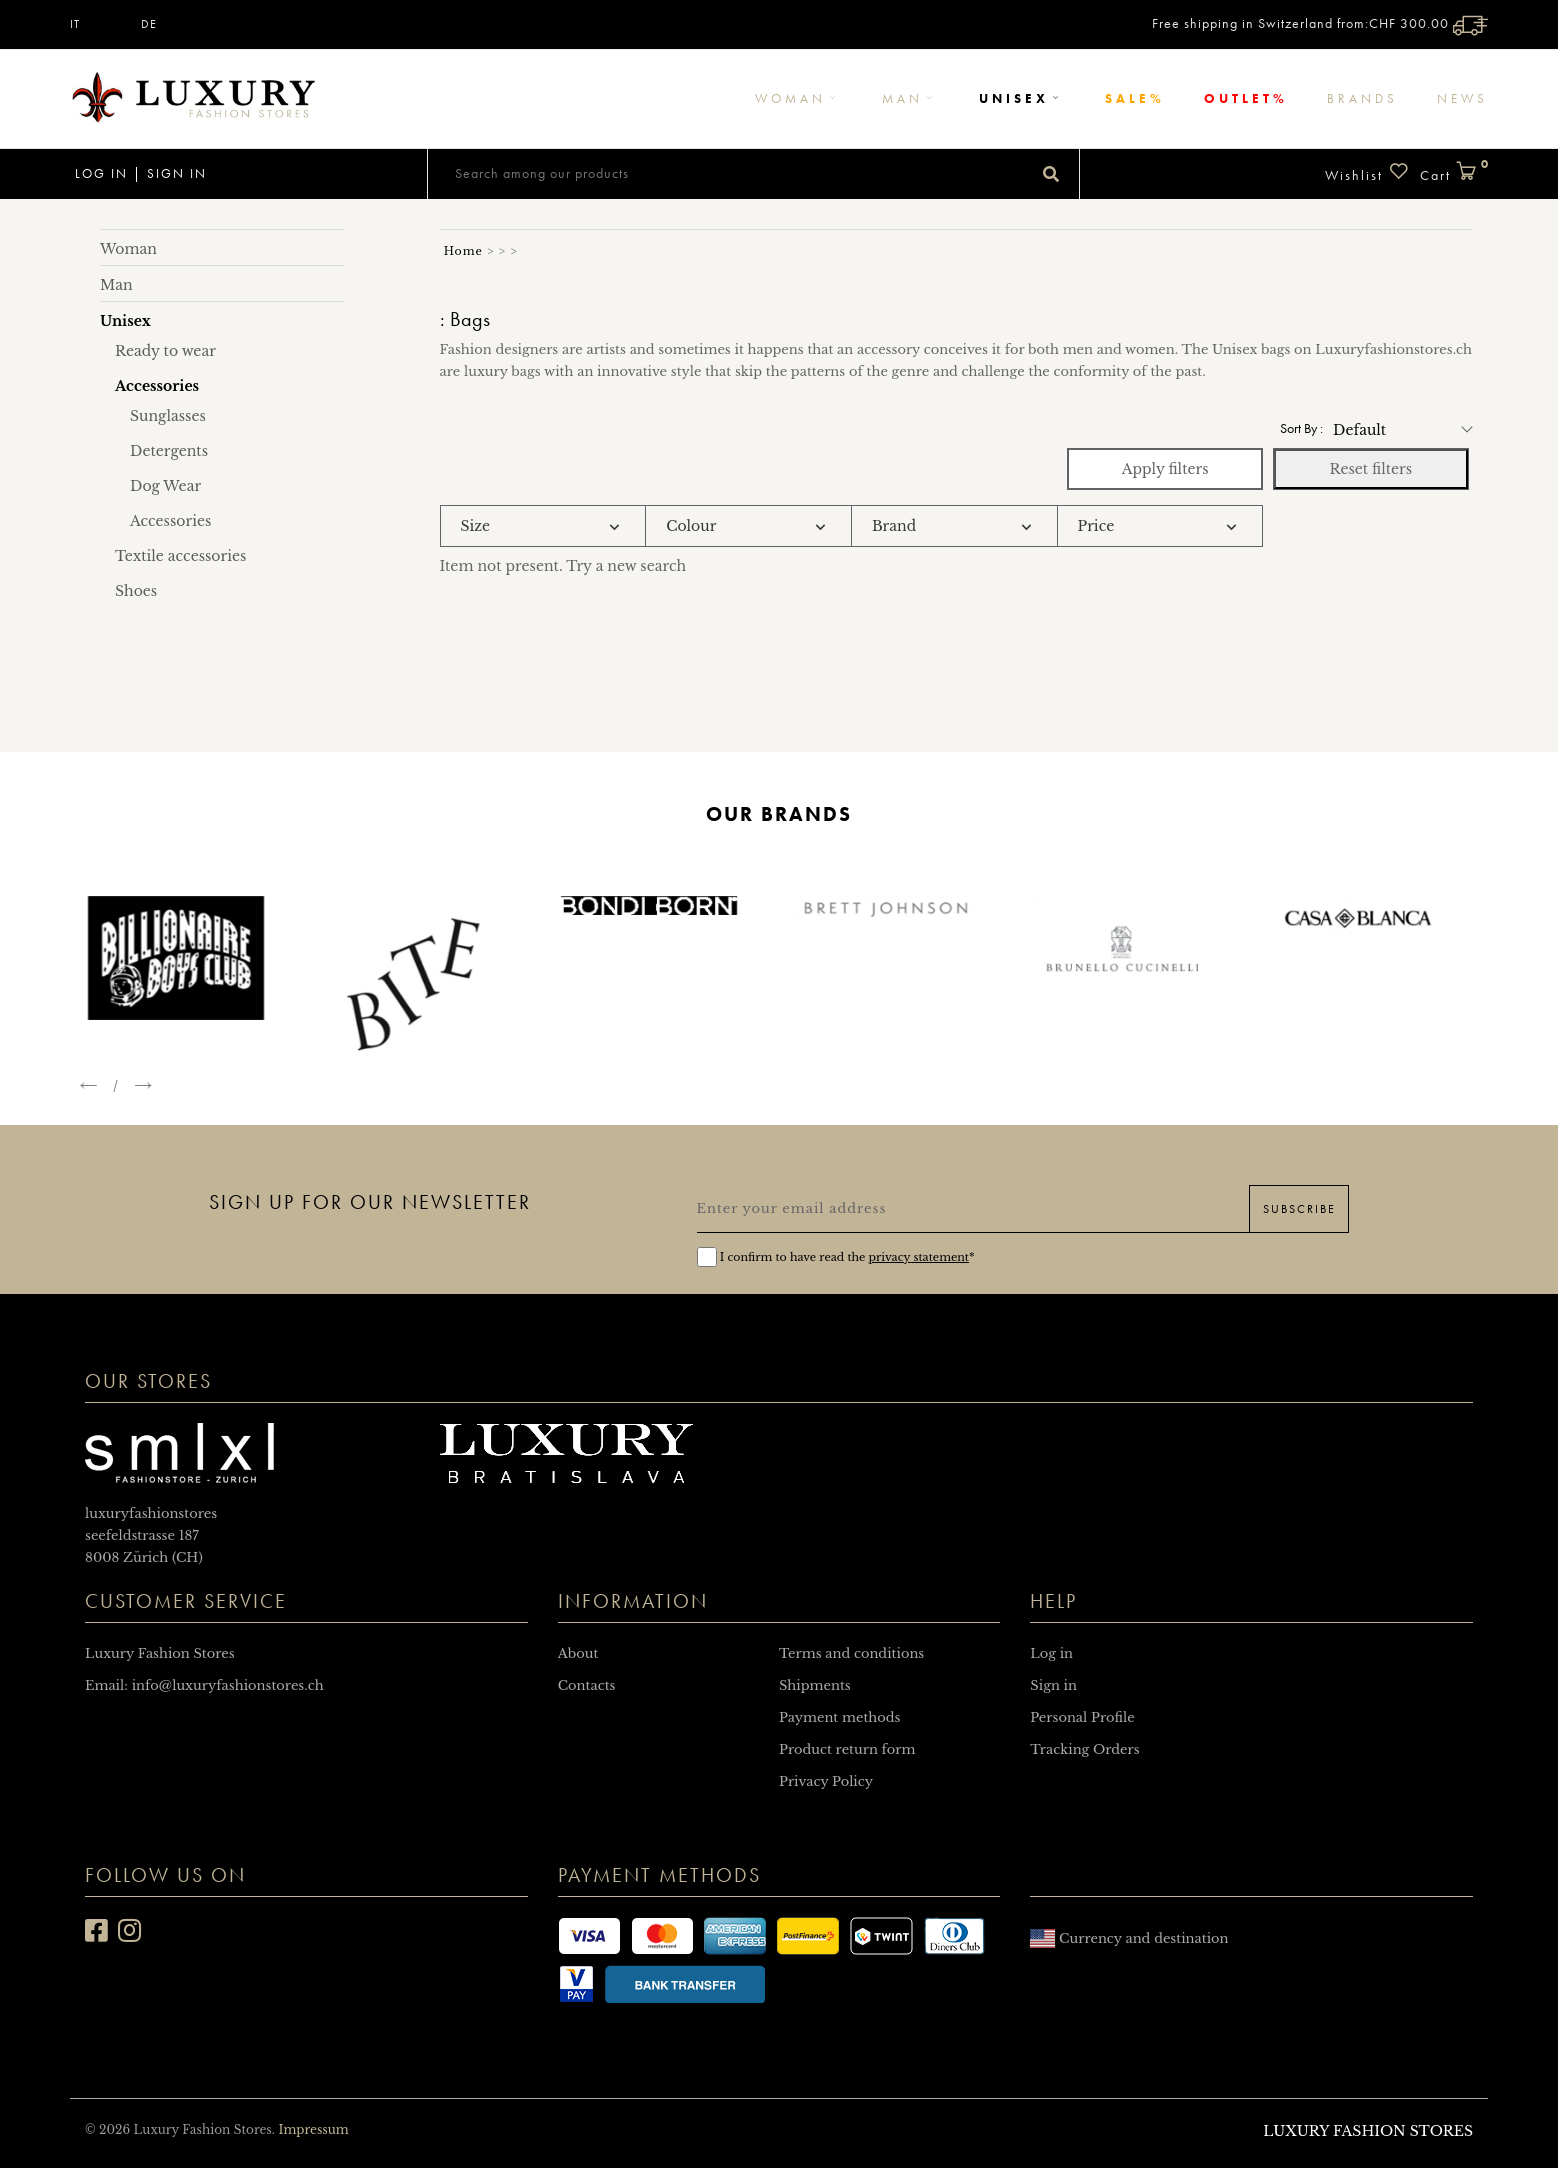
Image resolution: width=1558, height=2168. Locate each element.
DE (149, 24)
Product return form (847, 1749)
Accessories (170, 521)
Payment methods (839, 1717)
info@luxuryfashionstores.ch (228, 1685)
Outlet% (1246, 98)
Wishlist (1367, 172)
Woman (799, 98)
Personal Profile (1082, 1717)
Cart (1454, 172)
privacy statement (919, 1257)
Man (911, 98)
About (578, 1653)
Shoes (136, 591)
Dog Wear (165, 486)
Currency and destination (1129, 1938)
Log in (99, 173)
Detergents (169, 451)
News (1462, 98)
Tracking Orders (1084, 1749)
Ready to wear (165, 351)
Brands (1362, 98)
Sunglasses (168, 416)
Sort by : (1301, 428)
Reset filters (1370, 469)
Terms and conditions (851, 1653)
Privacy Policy (826, 1781)
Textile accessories (180, 556)
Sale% (1135, 98)
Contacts (587, 1685)
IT (75, 24)
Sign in (177, 173)
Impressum (313, 2129)
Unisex (1022, 98)
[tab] (543, 526)
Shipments (815, 1685)
